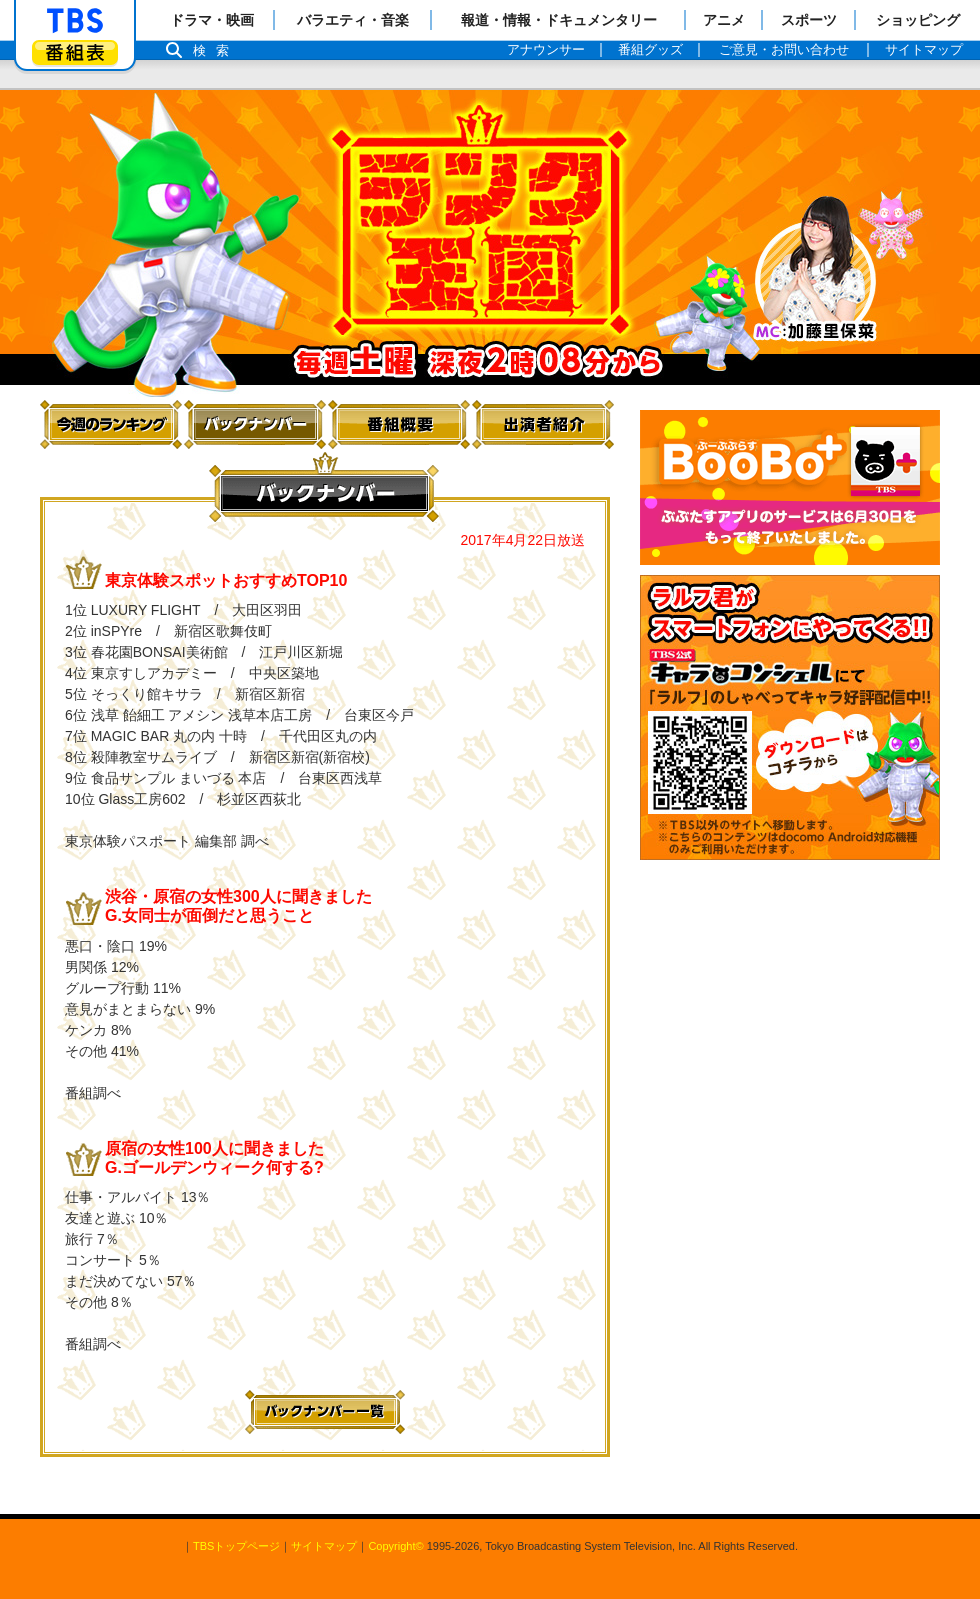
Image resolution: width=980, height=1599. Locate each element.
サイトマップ (324, 1546)
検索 (216, 50)
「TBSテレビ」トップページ (75, 21)
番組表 (75, 52)
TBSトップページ (236, 1546)
